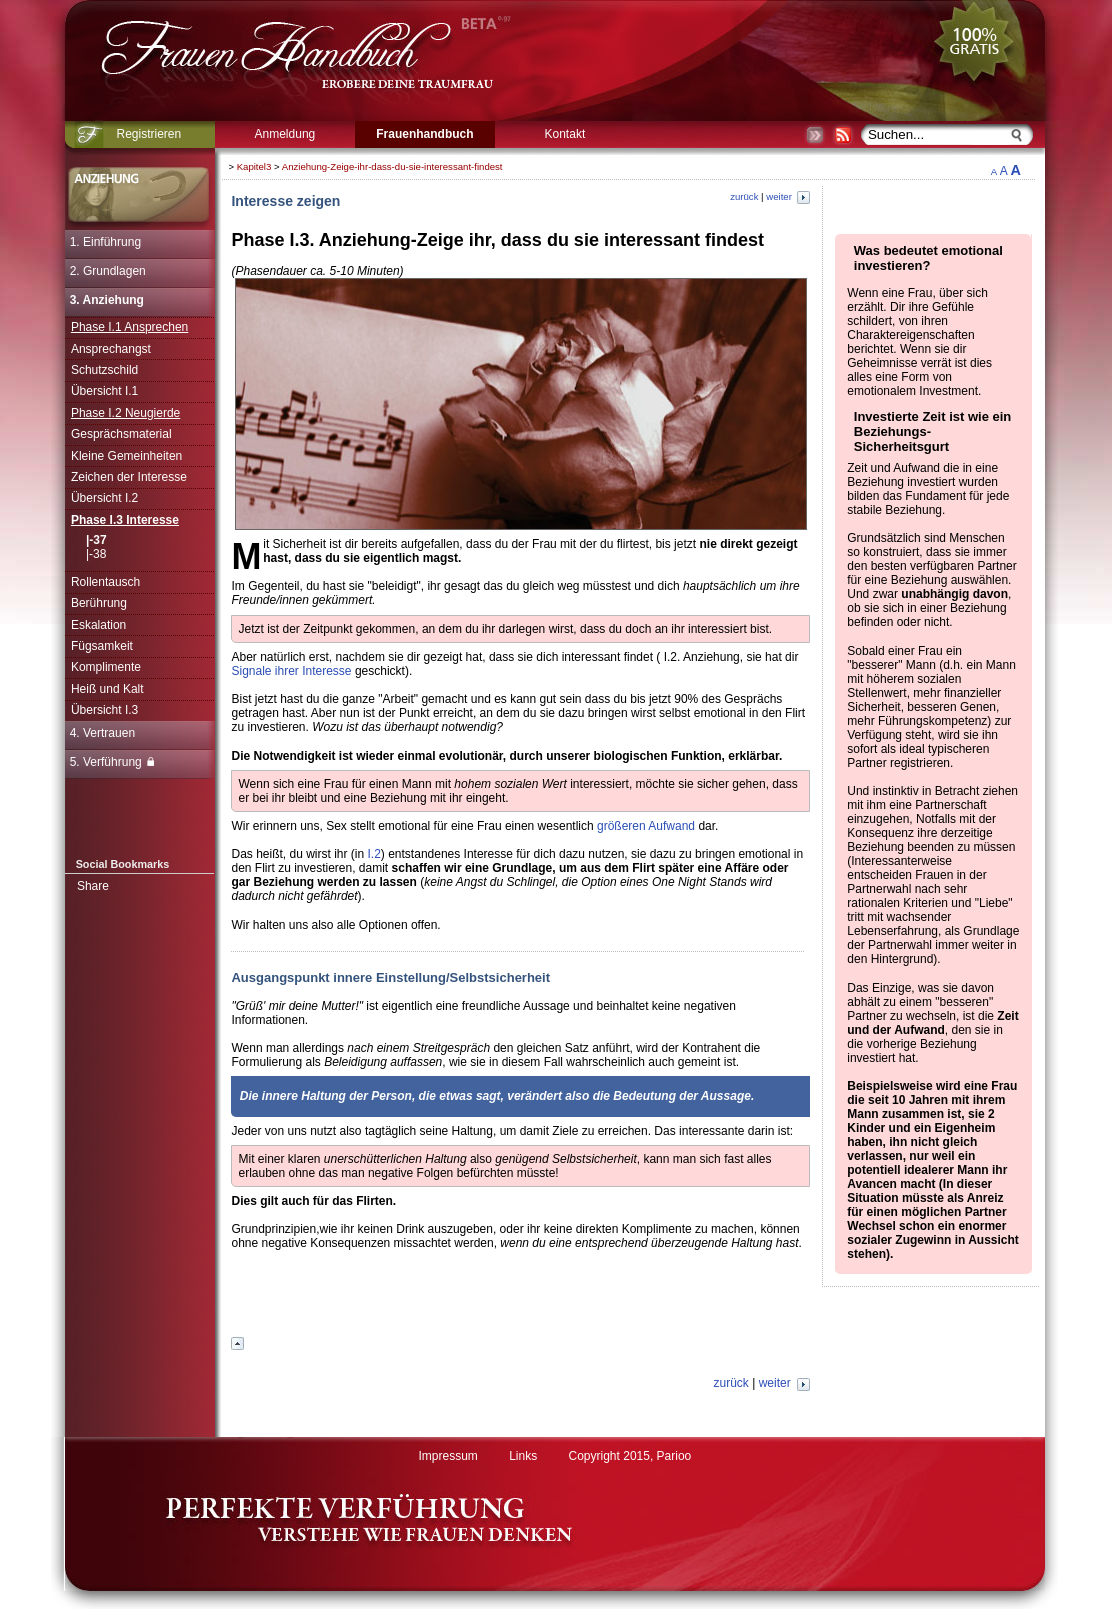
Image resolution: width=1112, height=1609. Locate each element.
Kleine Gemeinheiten (126, 456)
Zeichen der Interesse (129, 477)
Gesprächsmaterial (121, 434)
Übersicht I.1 (104, 391)
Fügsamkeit (102, 646)
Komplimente (106, 667)
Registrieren (149, 134)
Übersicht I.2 (104, 498)
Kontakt (565, 134)
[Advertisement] (521, 1300)
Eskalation (98, 625)
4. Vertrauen (102, 733)
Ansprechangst (111, 349)
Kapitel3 (254, 166)
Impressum (447, 1456)
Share (93, 886)
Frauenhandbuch (424, 134)
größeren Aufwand (646, 826)
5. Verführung (112, 762)
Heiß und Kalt (107, 689)
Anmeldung (285, 134)
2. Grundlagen (108, 271)
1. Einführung (105, 242)
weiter (787, 196)
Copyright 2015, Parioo (630, 1456)
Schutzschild (104, 370)
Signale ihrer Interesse (291, 671)
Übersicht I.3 (104, 710)
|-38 (96, 554)
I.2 (374, 854)
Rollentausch (105, 582)
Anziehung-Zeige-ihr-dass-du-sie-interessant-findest (392, 166)
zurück (744, 196)
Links (523, 1456)
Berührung (99, 603)
